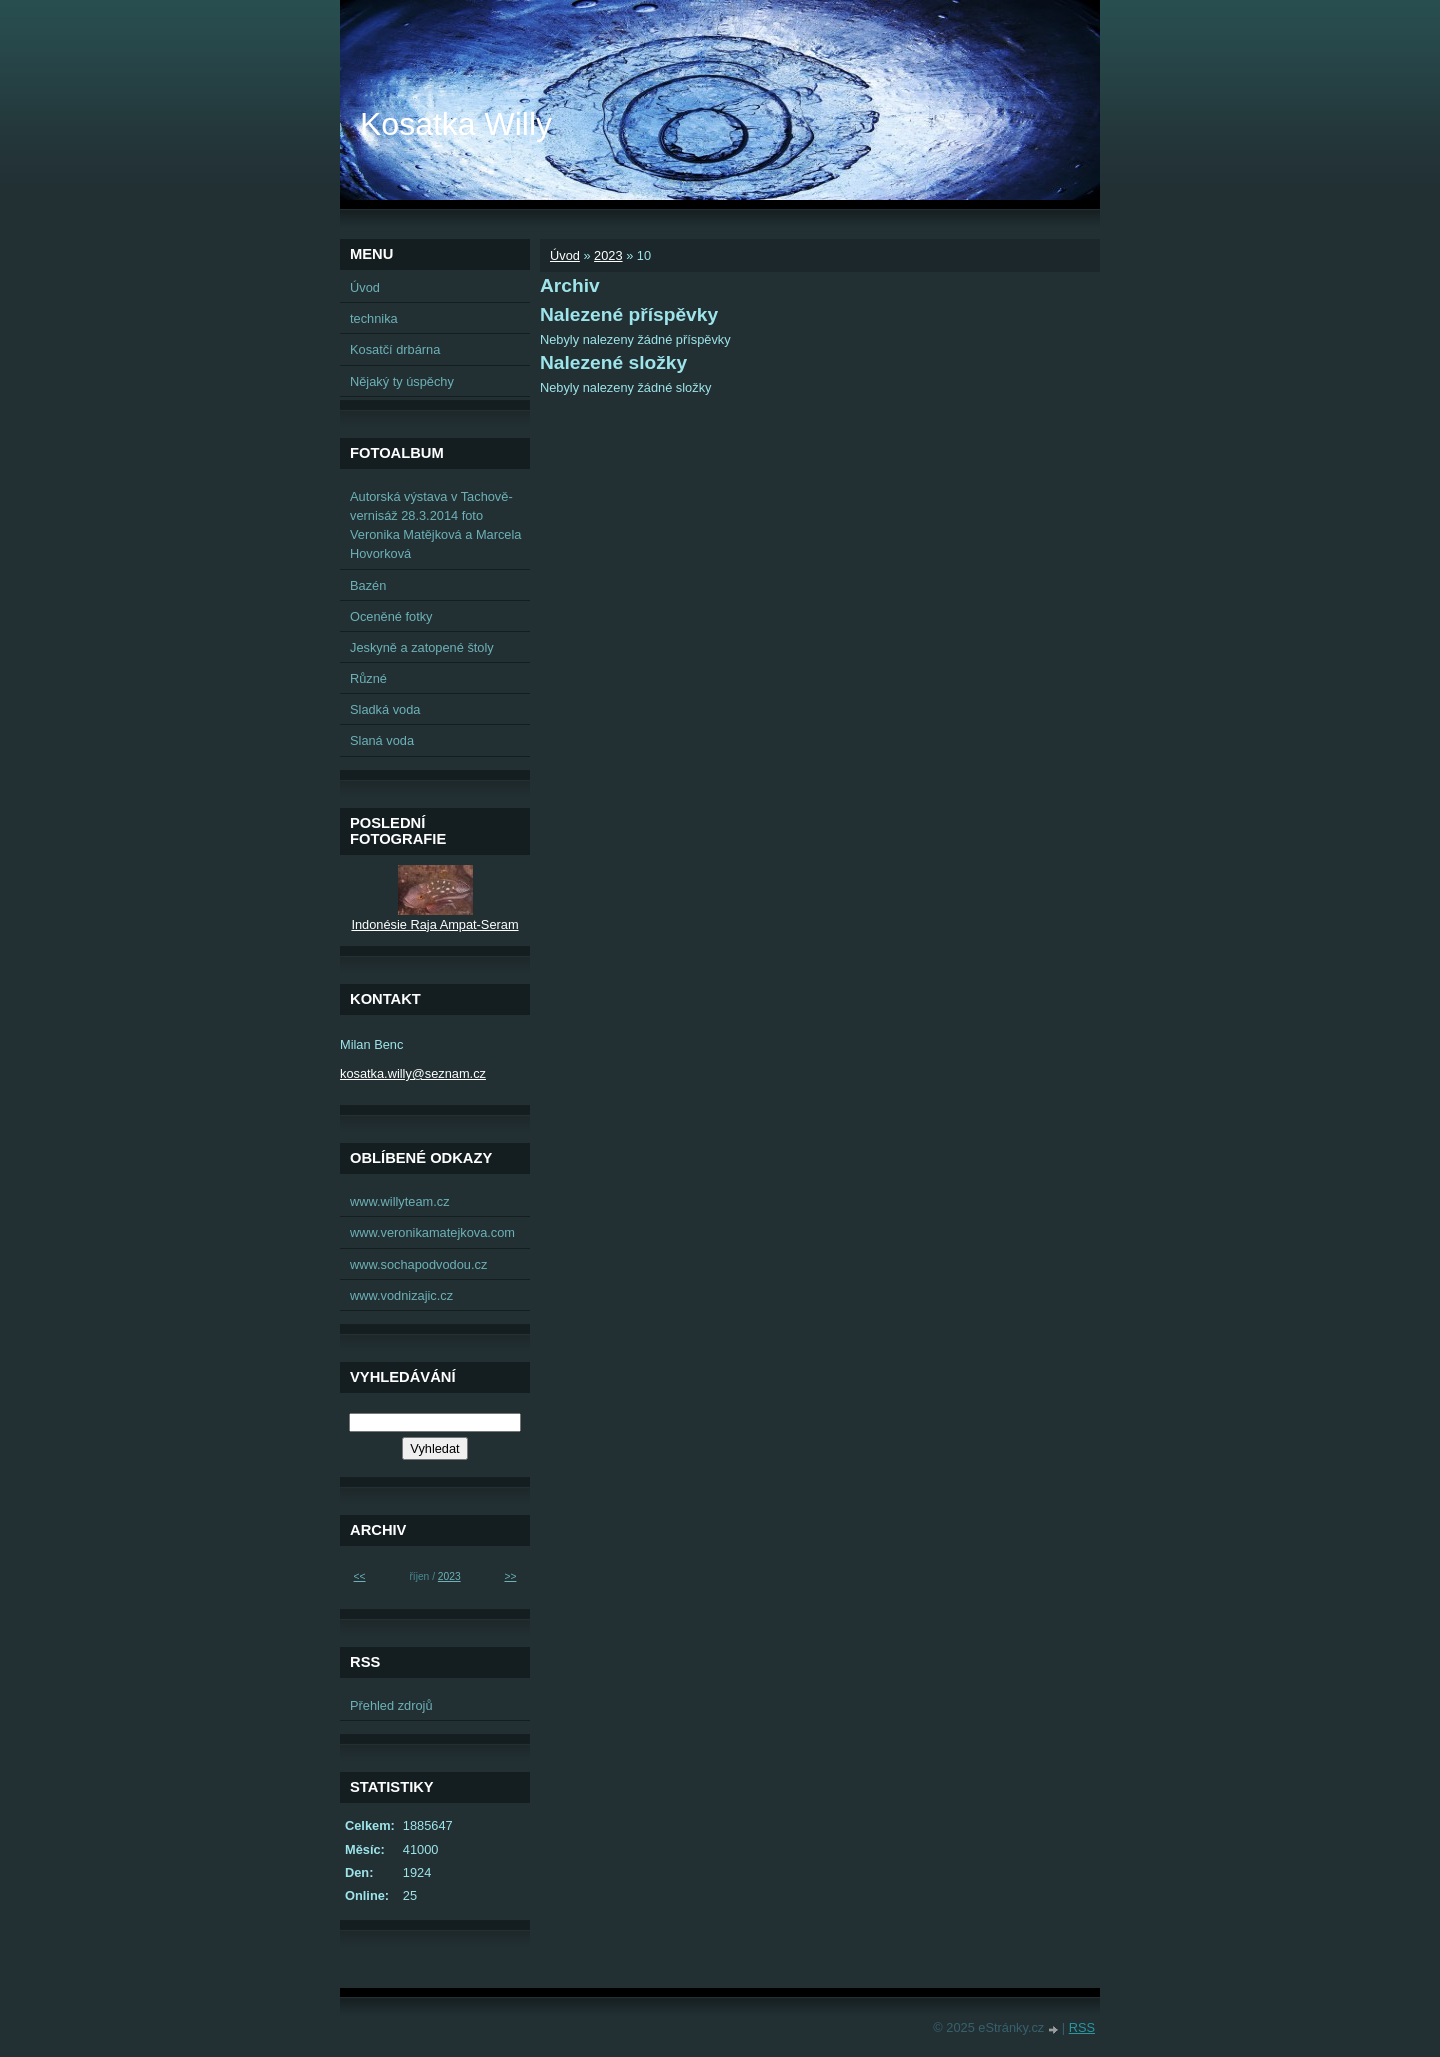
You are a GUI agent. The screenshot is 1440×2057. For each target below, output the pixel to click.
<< (360, 1576)
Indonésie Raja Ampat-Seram (434, 924)
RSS (1082, 2027)
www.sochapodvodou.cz (418, 1264)
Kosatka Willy (456, 124)
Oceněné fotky (391, 616)
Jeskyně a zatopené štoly (422, 647)
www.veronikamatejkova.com (432, 1232)
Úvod (565, 255)
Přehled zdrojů (391, 1705)
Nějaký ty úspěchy (402, 381)
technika (374, 318)
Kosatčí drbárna (395, 349)
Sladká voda (385, 709)
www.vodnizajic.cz (401, 1295)
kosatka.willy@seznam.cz (413, 1073)
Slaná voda (382, 740)
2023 (608, 255)
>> (510, 1576)
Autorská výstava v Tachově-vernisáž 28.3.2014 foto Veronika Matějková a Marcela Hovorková (435, 525)
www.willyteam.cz (400, 1201)
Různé (368, 678)
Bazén (368, 585)
